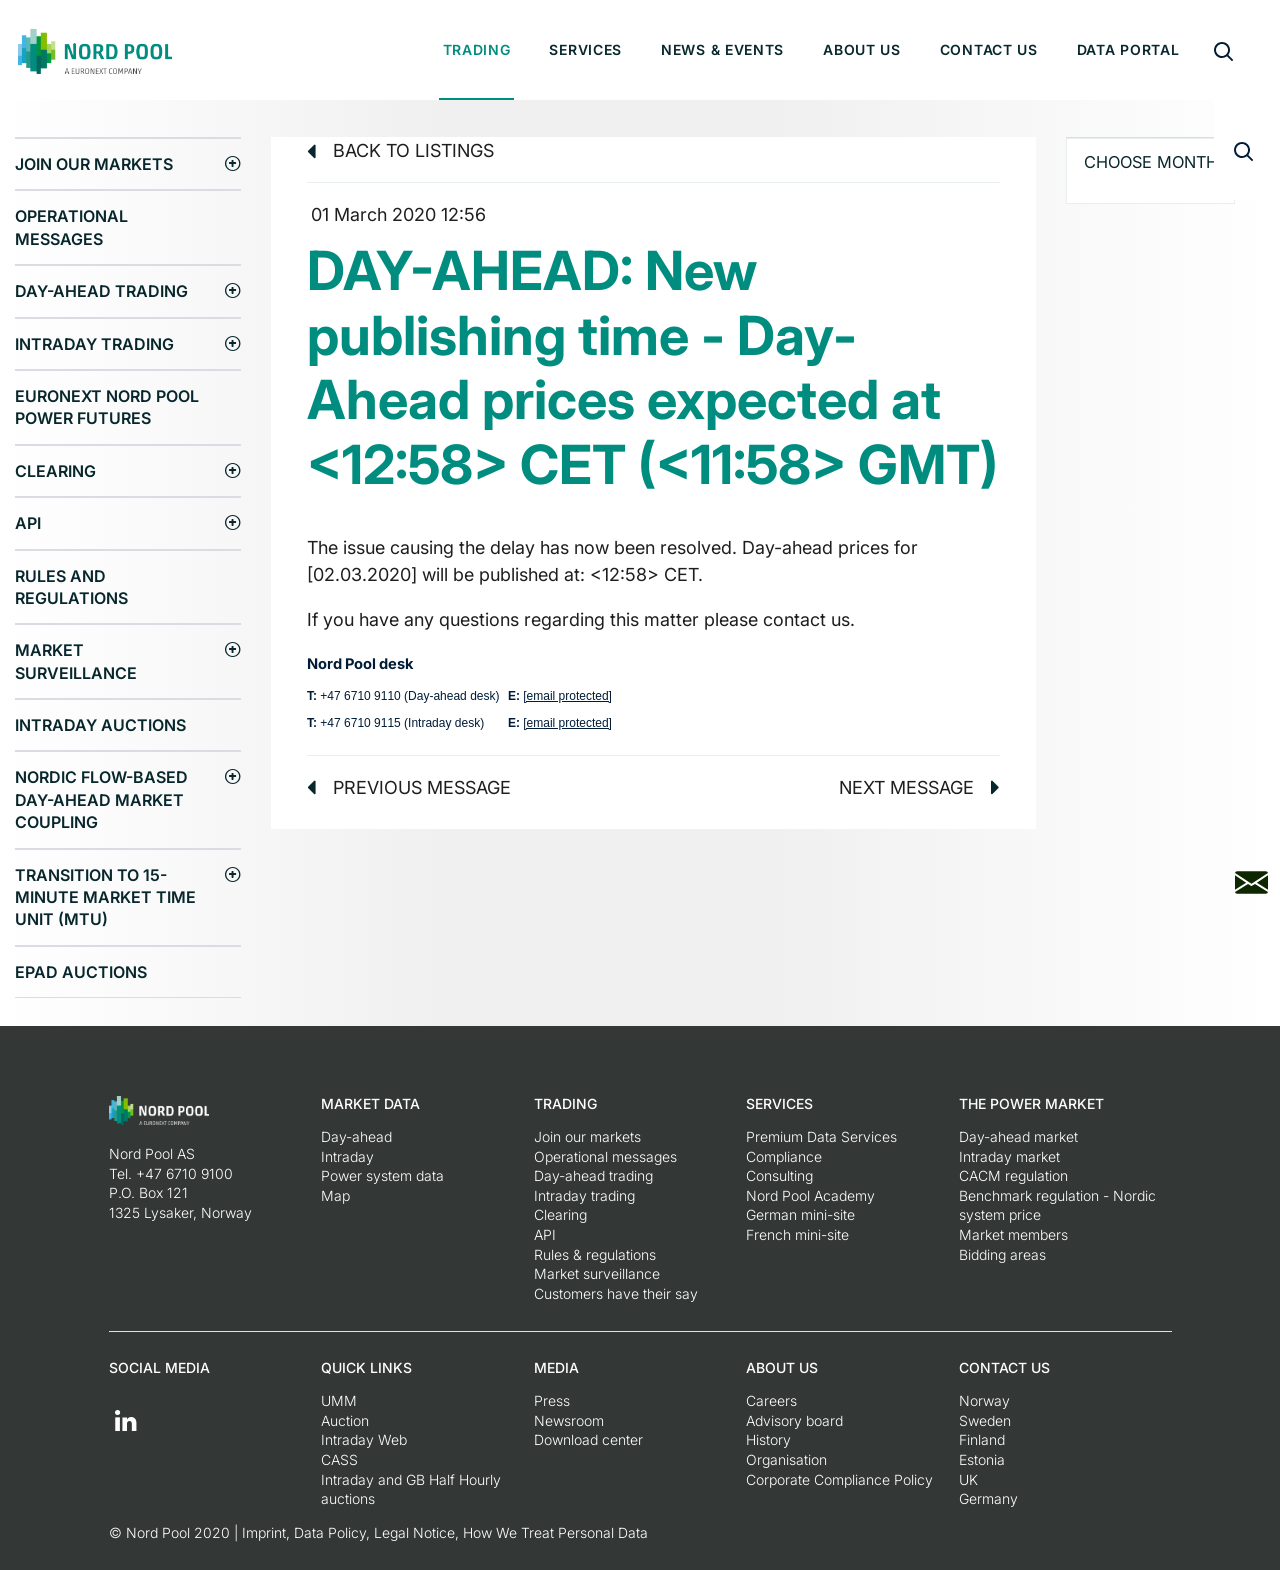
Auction (345, 1420)
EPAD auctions (81, 972)
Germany (988, 1498)
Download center (588, 1439)
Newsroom (569, 1420)
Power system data (382, 1175)
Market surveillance (76, 661)
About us (862, 49)
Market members (1013, 1234)
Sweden (985, 1420)
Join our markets (94, 164)
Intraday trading (94, 344)
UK (968, 1479)
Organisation (786, 1459)
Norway (984, 1400)
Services (585, 49)
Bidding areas (1002, 1254)
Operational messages (71, 227)
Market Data (370, 1103)
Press (552, 1400)
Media (556, 1367)
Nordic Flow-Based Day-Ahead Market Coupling (101, 799)
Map (335, 1195)
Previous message (409, 787)
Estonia (982, 1459)
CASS (339, 1459)
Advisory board (794, 1420)
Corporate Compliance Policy (839, 1479)
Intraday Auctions (100, 725)
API (28, 523)
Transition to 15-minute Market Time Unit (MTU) (105, 897)
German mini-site (800, 1214)
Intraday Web (364, 1439)
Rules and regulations (71, 587)
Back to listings (400, 150)
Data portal (1128, 49)
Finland (982, 1439)
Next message (919, 787)
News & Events (722, 49)
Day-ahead (356, 1136)
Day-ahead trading (101, 291)
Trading (477, 49)
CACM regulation (1013, 1175)
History (768, 1439)
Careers (771, 1400)
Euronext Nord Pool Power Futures (107, 407)
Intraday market (1009, 1156)
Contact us (989, 49)
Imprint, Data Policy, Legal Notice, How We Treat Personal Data (445, 1532)
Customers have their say (616, 1293)
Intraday (347, 1156)
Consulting (779, 1175)
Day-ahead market (1018, 1136)
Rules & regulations (595, 1254)
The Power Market (1031, 1103)
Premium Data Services (821, 1136)
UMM (339, 1400)
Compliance (784, 1156)
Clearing (55, 471)
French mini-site (797, 1234)
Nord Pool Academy (810, 1195)
